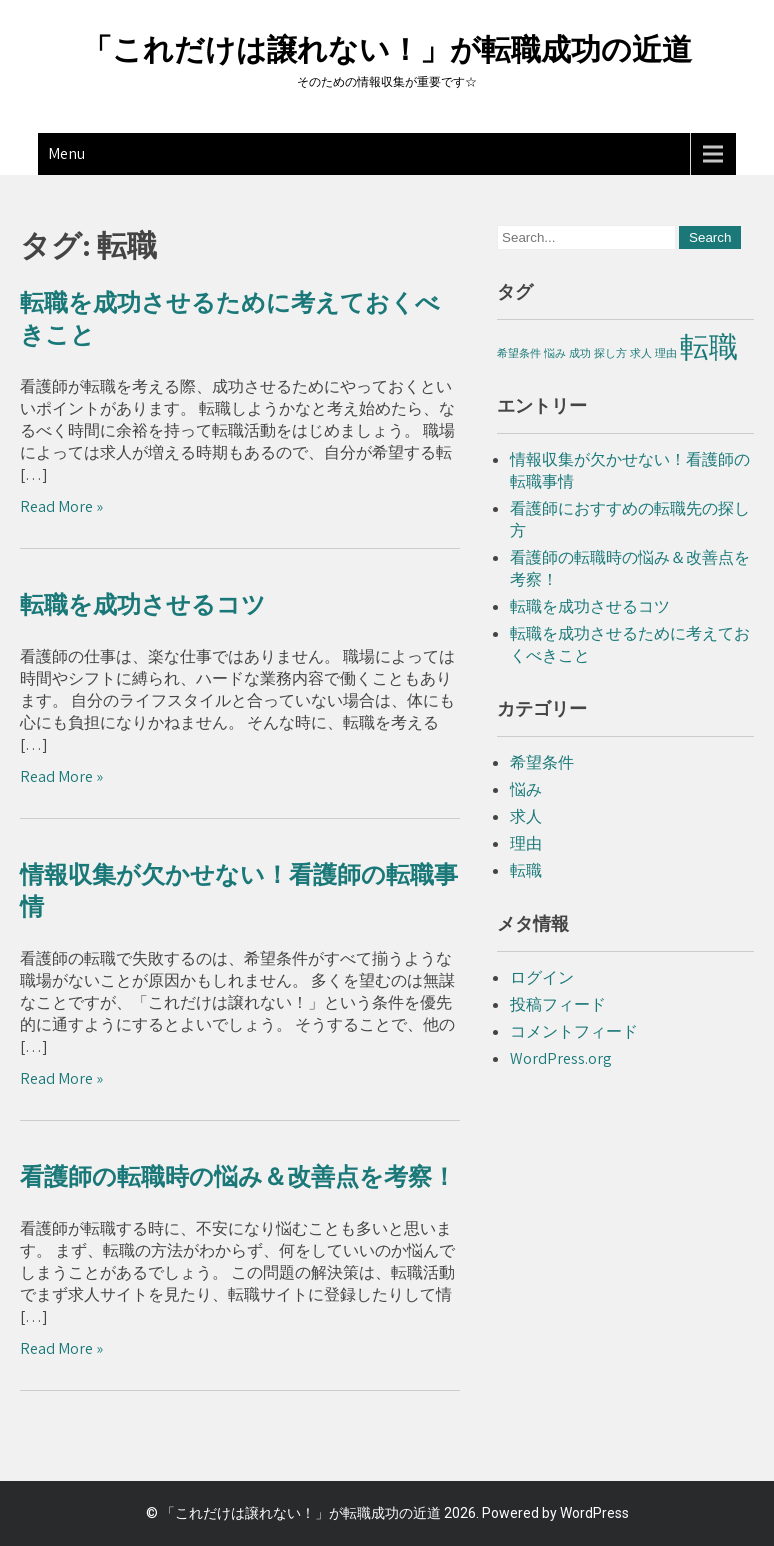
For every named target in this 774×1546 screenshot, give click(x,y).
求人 (526, 816)
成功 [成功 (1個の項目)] (580, 353)
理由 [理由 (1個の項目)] (666, 353)
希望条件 (542, 762)
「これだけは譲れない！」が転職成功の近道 (387, 49)
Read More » (61, 506)
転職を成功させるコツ (143, 605)
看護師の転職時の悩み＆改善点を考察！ (238, 1177)
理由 (526, 843)
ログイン (542, 977)
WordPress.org (561, 1058)
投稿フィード (558, 1004)
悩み (526, 789)
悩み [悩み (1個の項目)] (555, 353)
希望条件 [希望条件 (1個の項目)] (519, 353)
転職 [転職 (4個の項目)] (709, 346)
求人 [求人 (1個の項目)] (641, 353)
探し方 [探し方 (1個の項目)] (610, 353)
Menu (66, 153)
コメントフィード (574, 1031)
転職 (526, 870)
